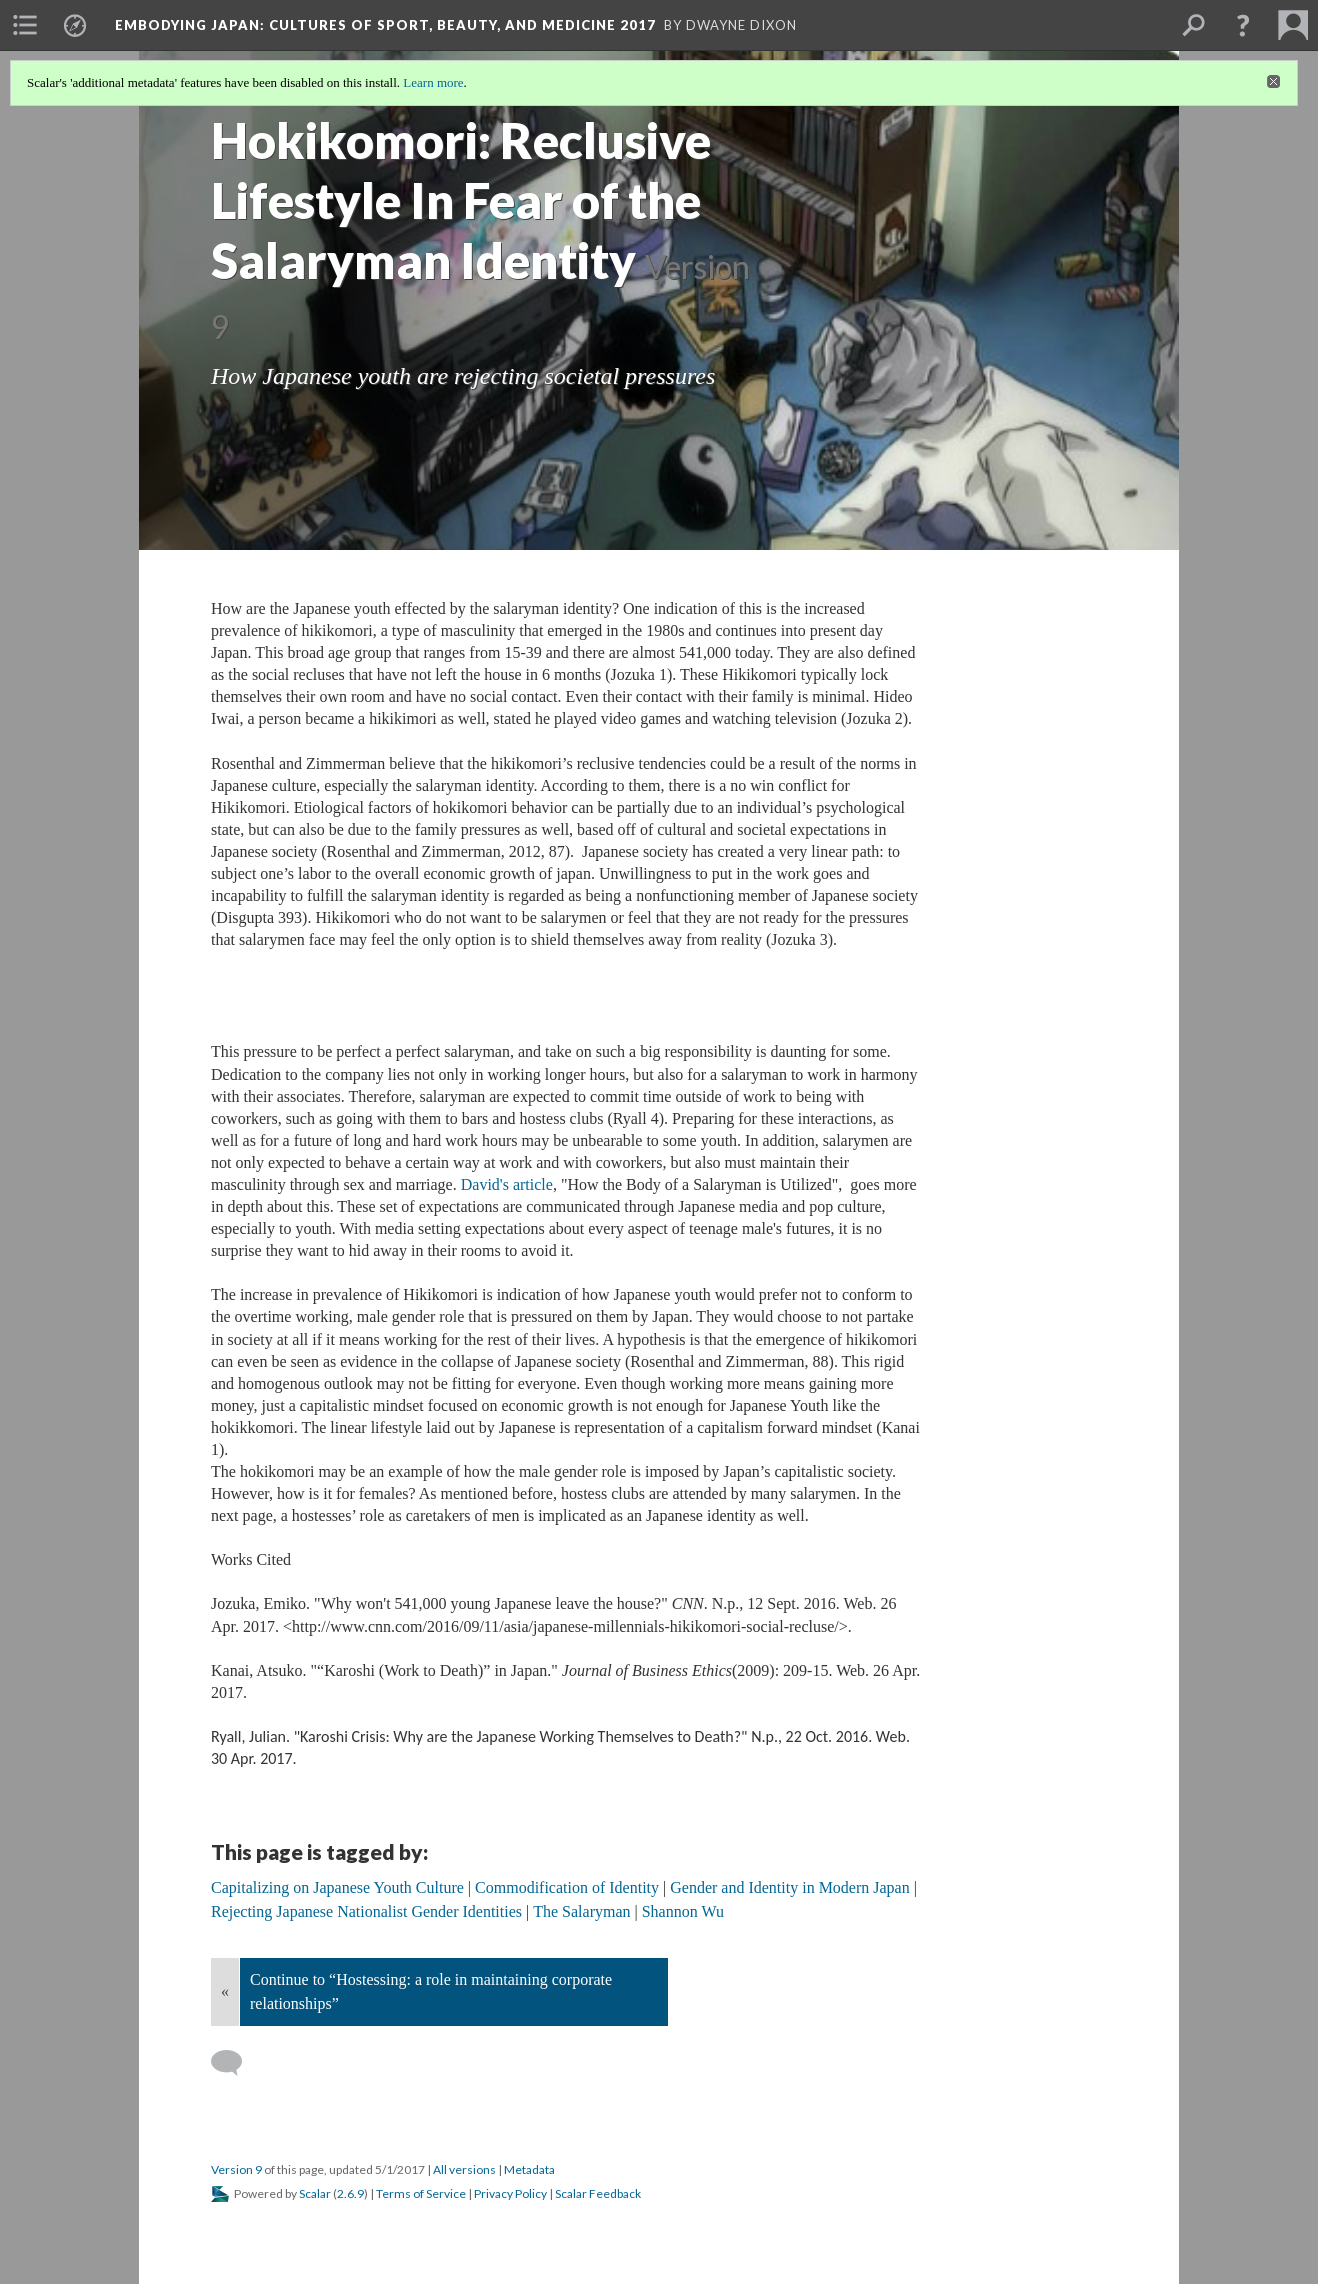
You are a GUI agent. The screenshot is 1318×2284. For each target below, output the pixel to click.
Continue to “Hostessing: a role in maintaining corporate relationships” (431, 1991)
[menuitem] (25, 25)
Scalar (315, 2193)
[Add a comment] (235, 2063)
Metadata (529, 2169)
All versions (464, 2169)
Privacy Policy (510, 2193)
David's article (507, 1184)
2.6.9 (350, 2193)
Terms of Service (421, 2193)
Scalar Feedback (598, 2193)
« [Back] (225, 1991)
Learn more (433, 82)
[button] (1243, 25)
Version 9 (236, 2169)
